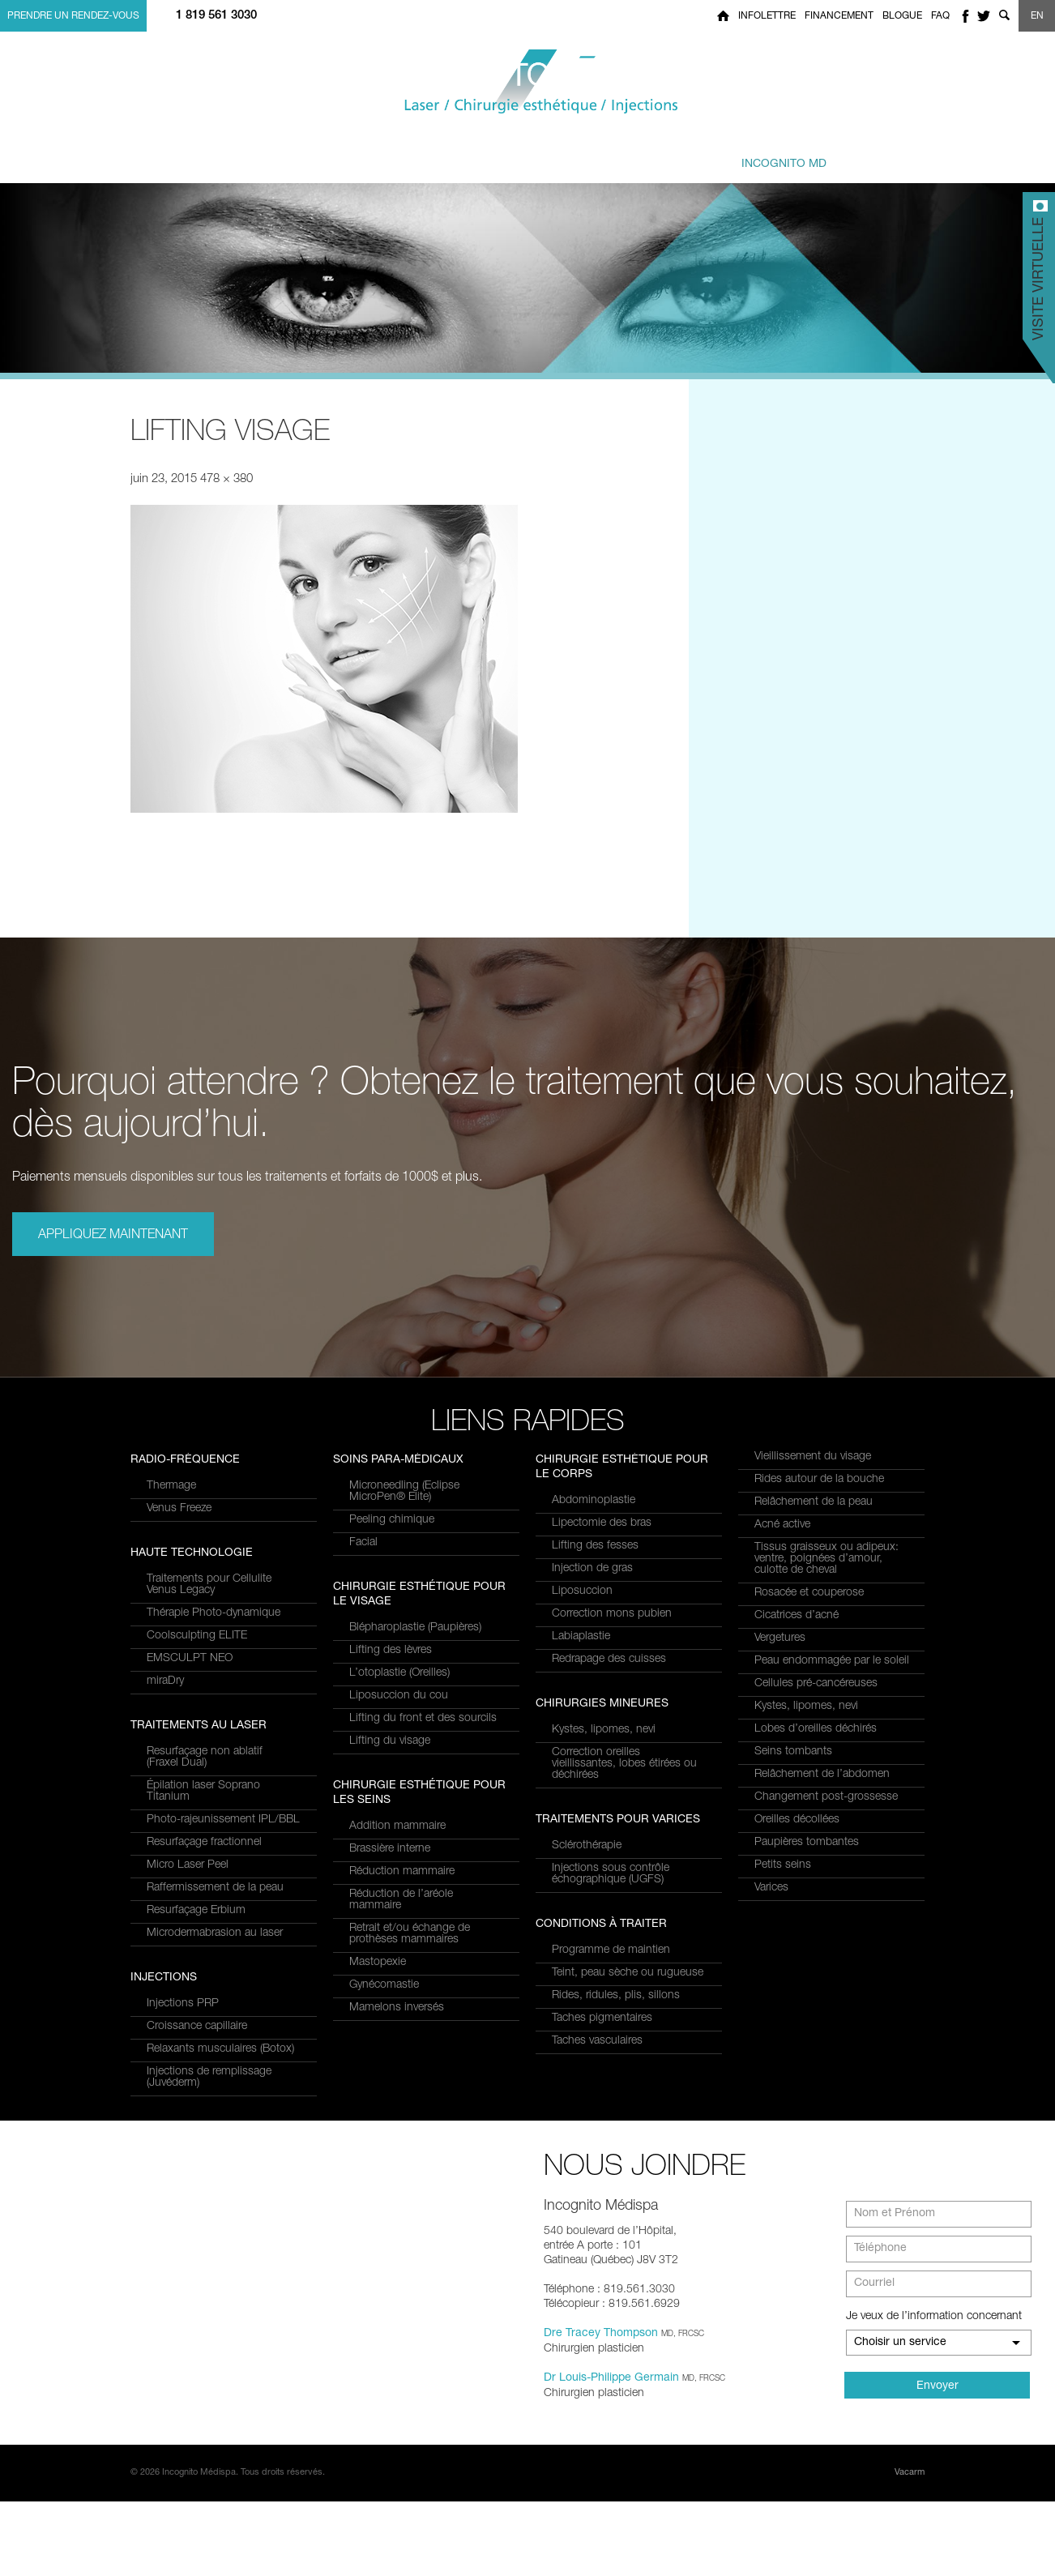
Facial (363, 1692)
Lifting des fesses (595, 1546)
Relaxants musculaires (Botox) (423, 1531)
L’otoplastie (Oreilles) (399, 1823)
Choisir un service (900, 2417)
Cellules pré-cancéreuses (816, 1684)
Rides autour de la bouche (819, 1479)
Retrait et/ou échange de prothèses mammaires (409, 2084)
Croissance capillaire (399, 1508)
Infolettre (767, 16)
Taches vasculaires (597, 2041)
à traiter (392, 156)
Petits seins (782, 1865)
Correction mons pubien (612, 1614)
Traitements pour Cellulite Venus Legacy (209, 1837)
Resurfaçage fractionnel (204, 1577)
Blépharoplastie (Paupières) (415, 1778)
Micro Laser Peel (188, 1599)
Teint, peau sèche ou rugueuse (627, 1973)
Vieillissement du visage (812, 1457)
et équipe (628, 156)
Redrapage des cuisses (609, 1659)
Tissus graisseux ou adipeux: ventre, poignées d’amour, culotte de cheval (826, 1559)
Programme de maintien (611, 1950)
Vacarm (910, 2547)
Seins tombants (793, 1752)
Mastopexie (377, 2112)
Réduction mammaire (402, 2021)
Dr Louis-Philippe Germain (611, 2453)
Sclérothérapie (586, 1846)
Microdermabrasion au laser (215, 1667)
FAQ (940, 16)
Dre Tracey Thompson (601, 2408)
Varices (771, 1888)
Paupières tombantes (806, 1842)
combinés (513, 156)
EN (1037, 16)
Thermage (171, 1738)
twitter (983, 16)
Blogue (902, 16)
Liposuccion (582, 1591)
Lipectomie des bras (601, 1523)
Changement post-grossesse (826, 1797)
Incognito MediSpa (527, 82)
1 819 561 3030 (216, 16)
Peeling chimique (391, 1670)
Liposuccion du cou (398, 1846)
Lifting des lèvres (390, 1800)
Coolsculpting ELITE (197, 1888)
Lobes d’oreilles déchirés (815, 1729)
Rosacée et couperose (809, 1593)
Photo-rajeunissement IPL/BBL (223, 1554)
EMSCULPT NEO (190, 1910)
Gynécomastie (384, 2135)
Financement (839, 16)
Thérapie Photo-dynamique (213, 1865)
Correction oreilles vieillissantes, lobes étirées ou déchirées (624, 1764)
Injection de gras (592, 1568)
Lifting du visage (389, 1891)
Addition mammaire (397, 1976)
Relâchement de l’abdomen (822, 1774)
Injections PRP (385, 1486)
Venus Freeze (179, 1760)
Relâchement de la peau (813, 1502)
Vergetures (779, 1638)
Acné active (782, 1525)
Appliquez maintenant (113, 1235)
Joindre (883, 156)
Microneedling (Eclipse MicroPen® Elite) (404, 1641)
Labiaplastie (581, 1637)
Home (723, 16)
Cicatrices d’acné (796, 1615)
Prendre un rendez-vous (73, 16)
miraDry (165, 1933)
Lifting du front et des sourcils (423, 1868)
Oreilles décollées (796, 1820)
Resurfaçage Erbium (196, 1645)
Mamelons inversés (396, 2158)
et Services (271, 156)
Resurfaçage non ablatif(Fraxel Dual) (205, 1491)
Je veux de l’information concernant (934, 2391)
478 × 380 (226, 479)
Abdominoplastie (593, 1500)
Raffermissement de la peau (215, 1622)
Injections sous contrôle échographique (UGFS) (610, 1874)
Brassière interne (389, 1999)
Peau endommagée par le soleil (831, 1661)
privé (765, 156)
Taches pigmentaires (602, 2018)
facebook (965, 16)
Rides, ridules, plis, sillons (616, 1995)
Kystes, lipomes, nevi (604, 1730)
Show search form (1004, 16)
